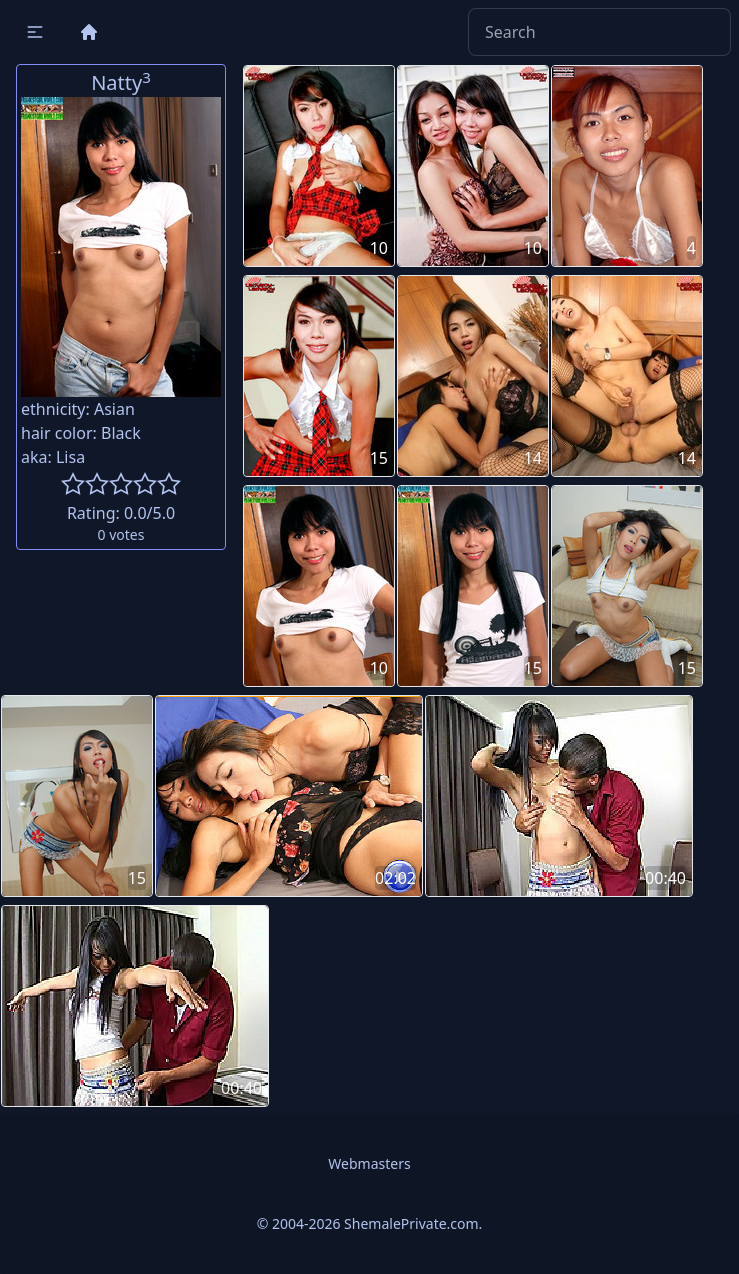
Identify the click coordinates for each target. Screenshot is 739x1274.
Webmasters (369, 1163)
